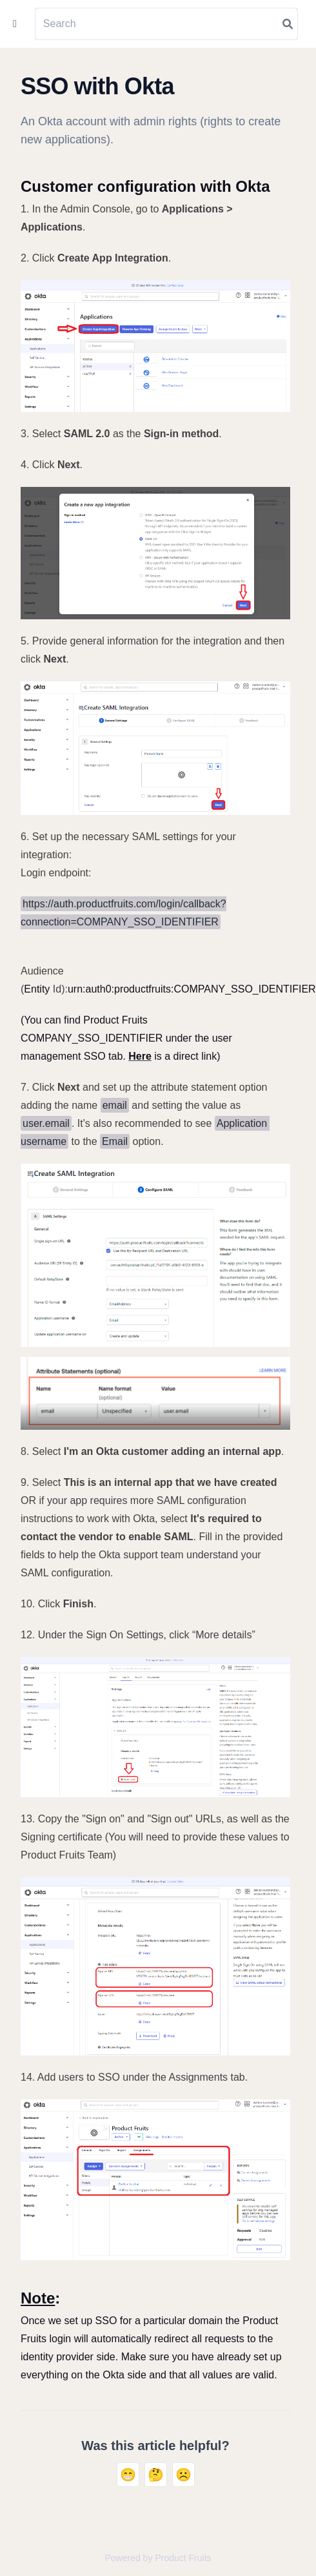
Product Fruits (183, 2558)
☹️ (183, 2475)
